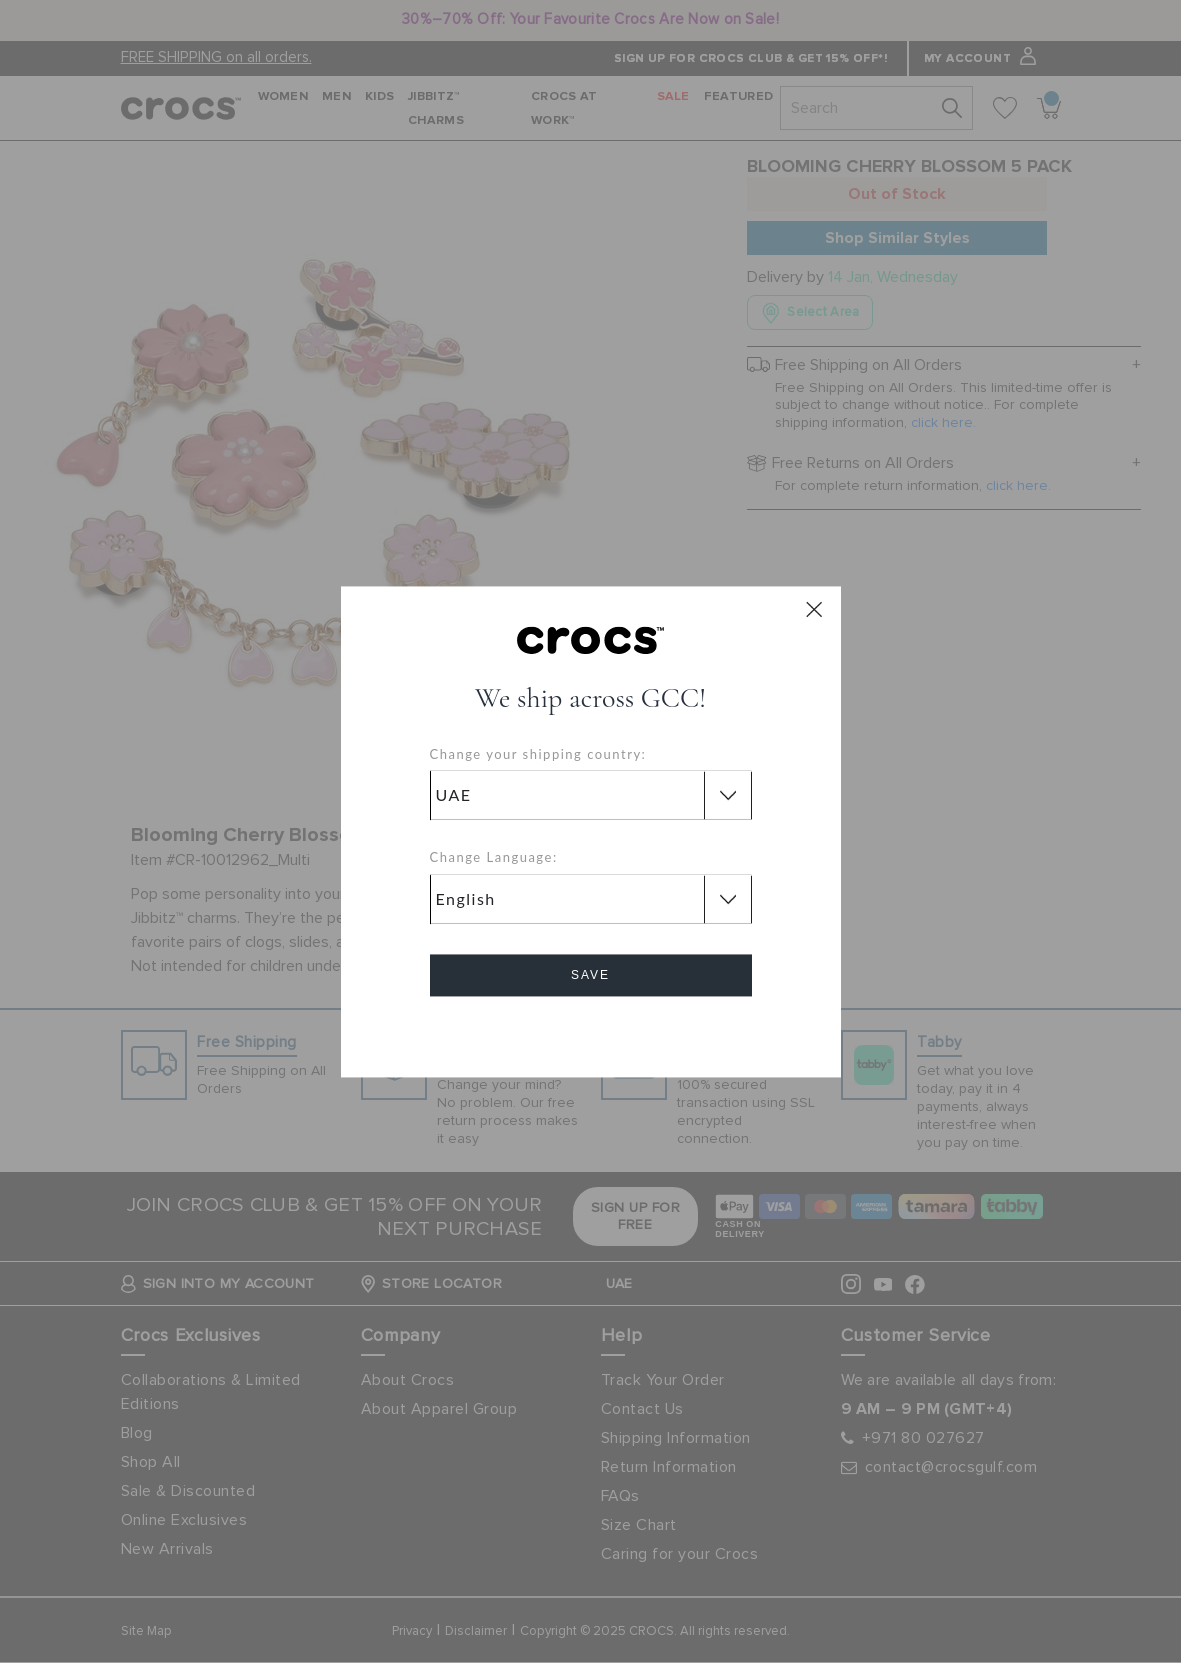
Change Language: (494, 858)
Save (590, 975)
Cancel (590, 1031)
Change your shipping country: (538, 754)
